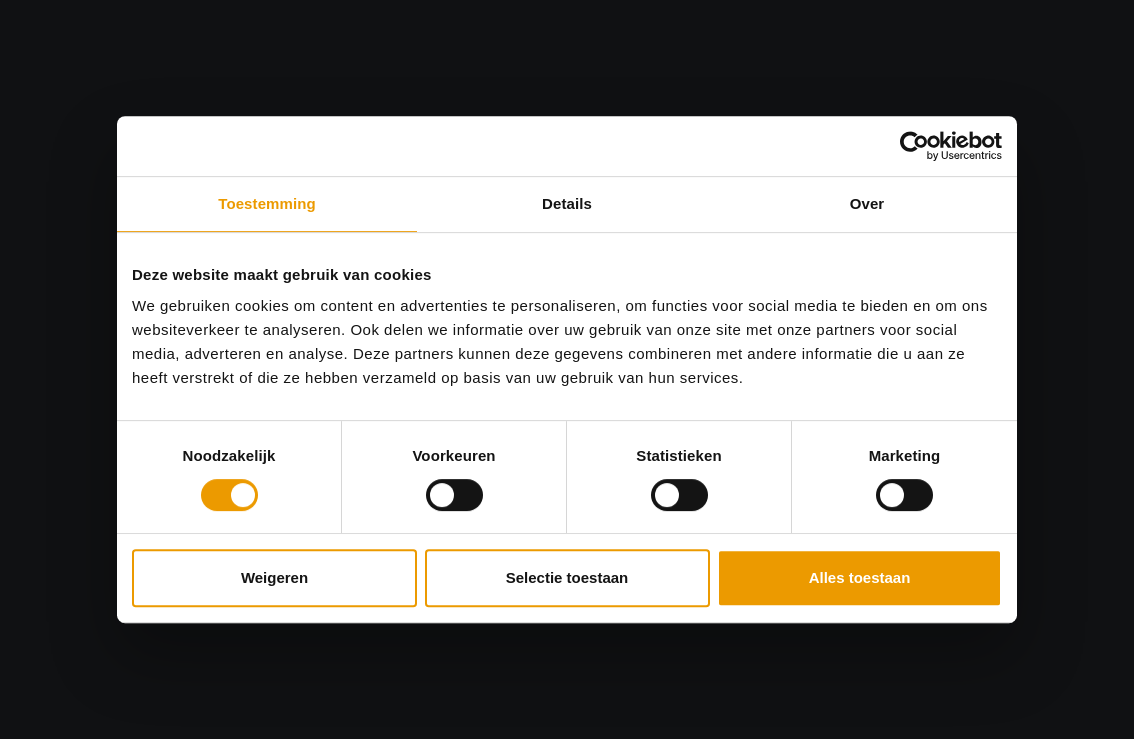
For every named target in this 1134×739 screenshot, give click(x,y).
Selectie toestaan (567, 577)
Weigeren (274, 577)
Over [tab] (867, 203)
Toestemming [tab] (267, 203)
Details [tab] (567, 203)
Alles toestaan (860, 577)
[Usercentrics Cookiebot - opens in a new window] (914, 146)
